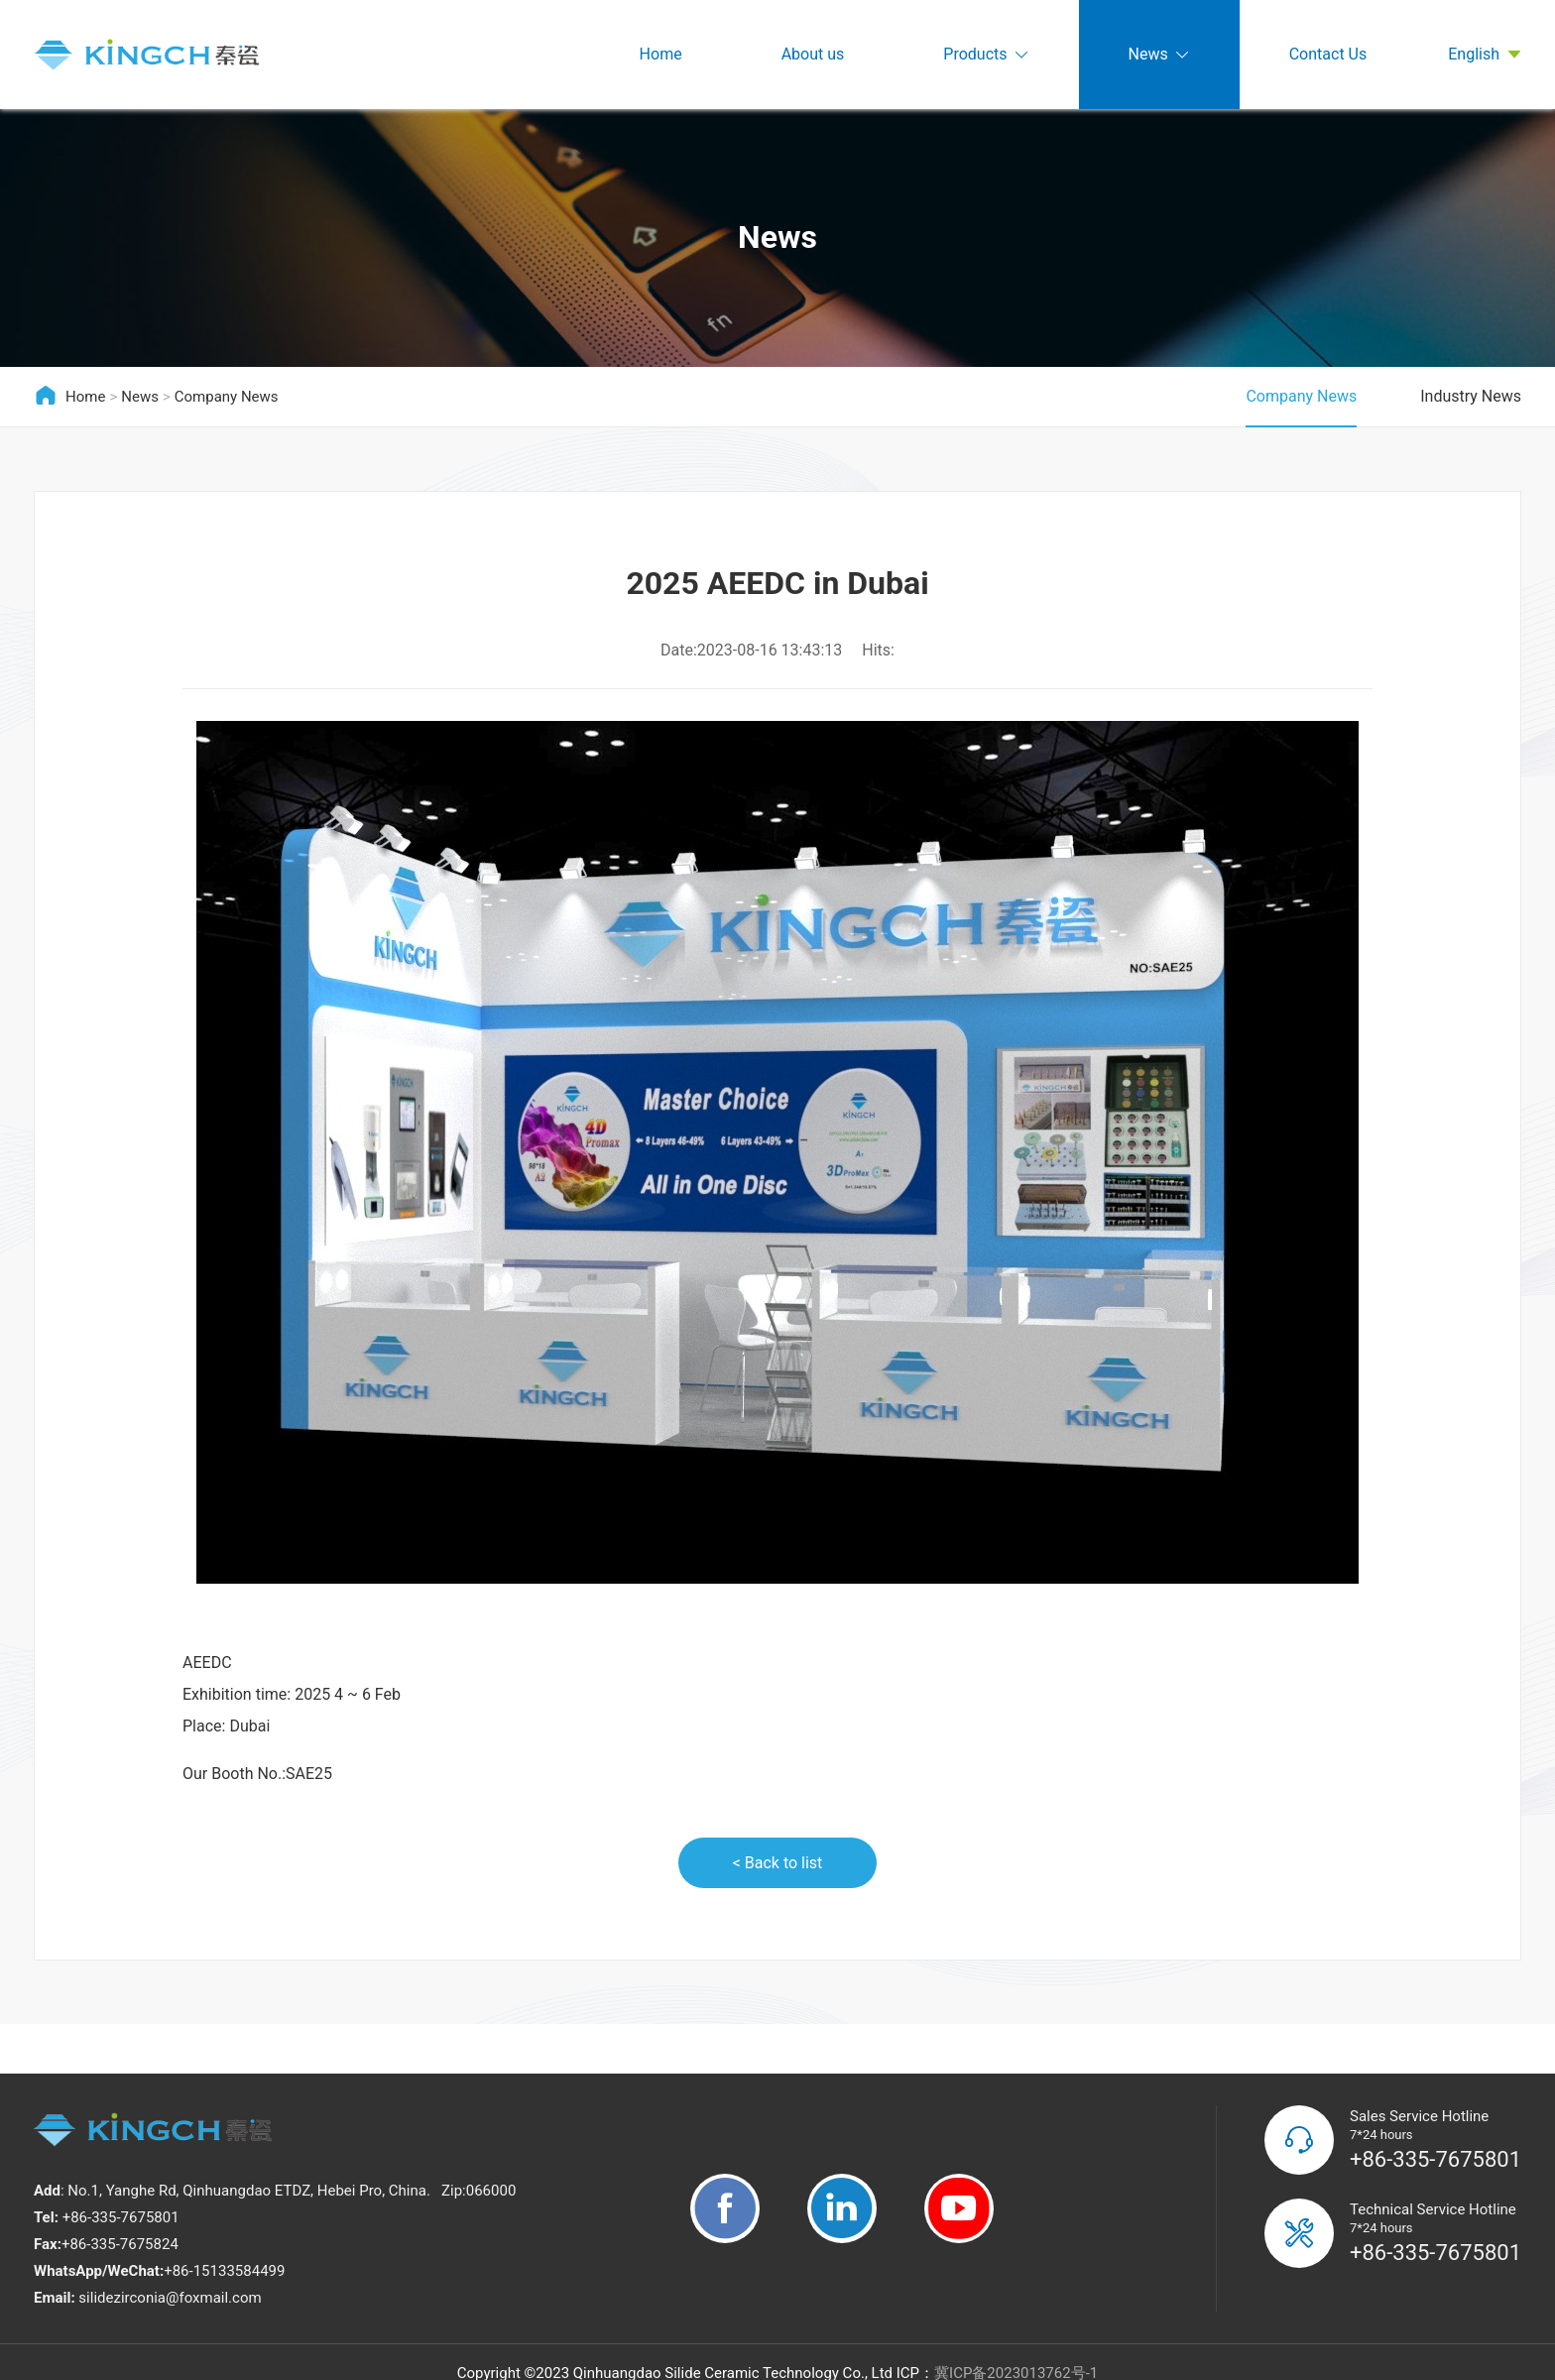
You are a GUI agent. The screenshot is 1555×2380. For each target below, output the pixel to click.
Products (985, 55)
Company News (227, 397)
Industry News (1470, 396)
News (1159, 55)
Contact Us (1328, 54)
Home (661, 54)
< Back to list (778, 1862)
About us (813, 54)
